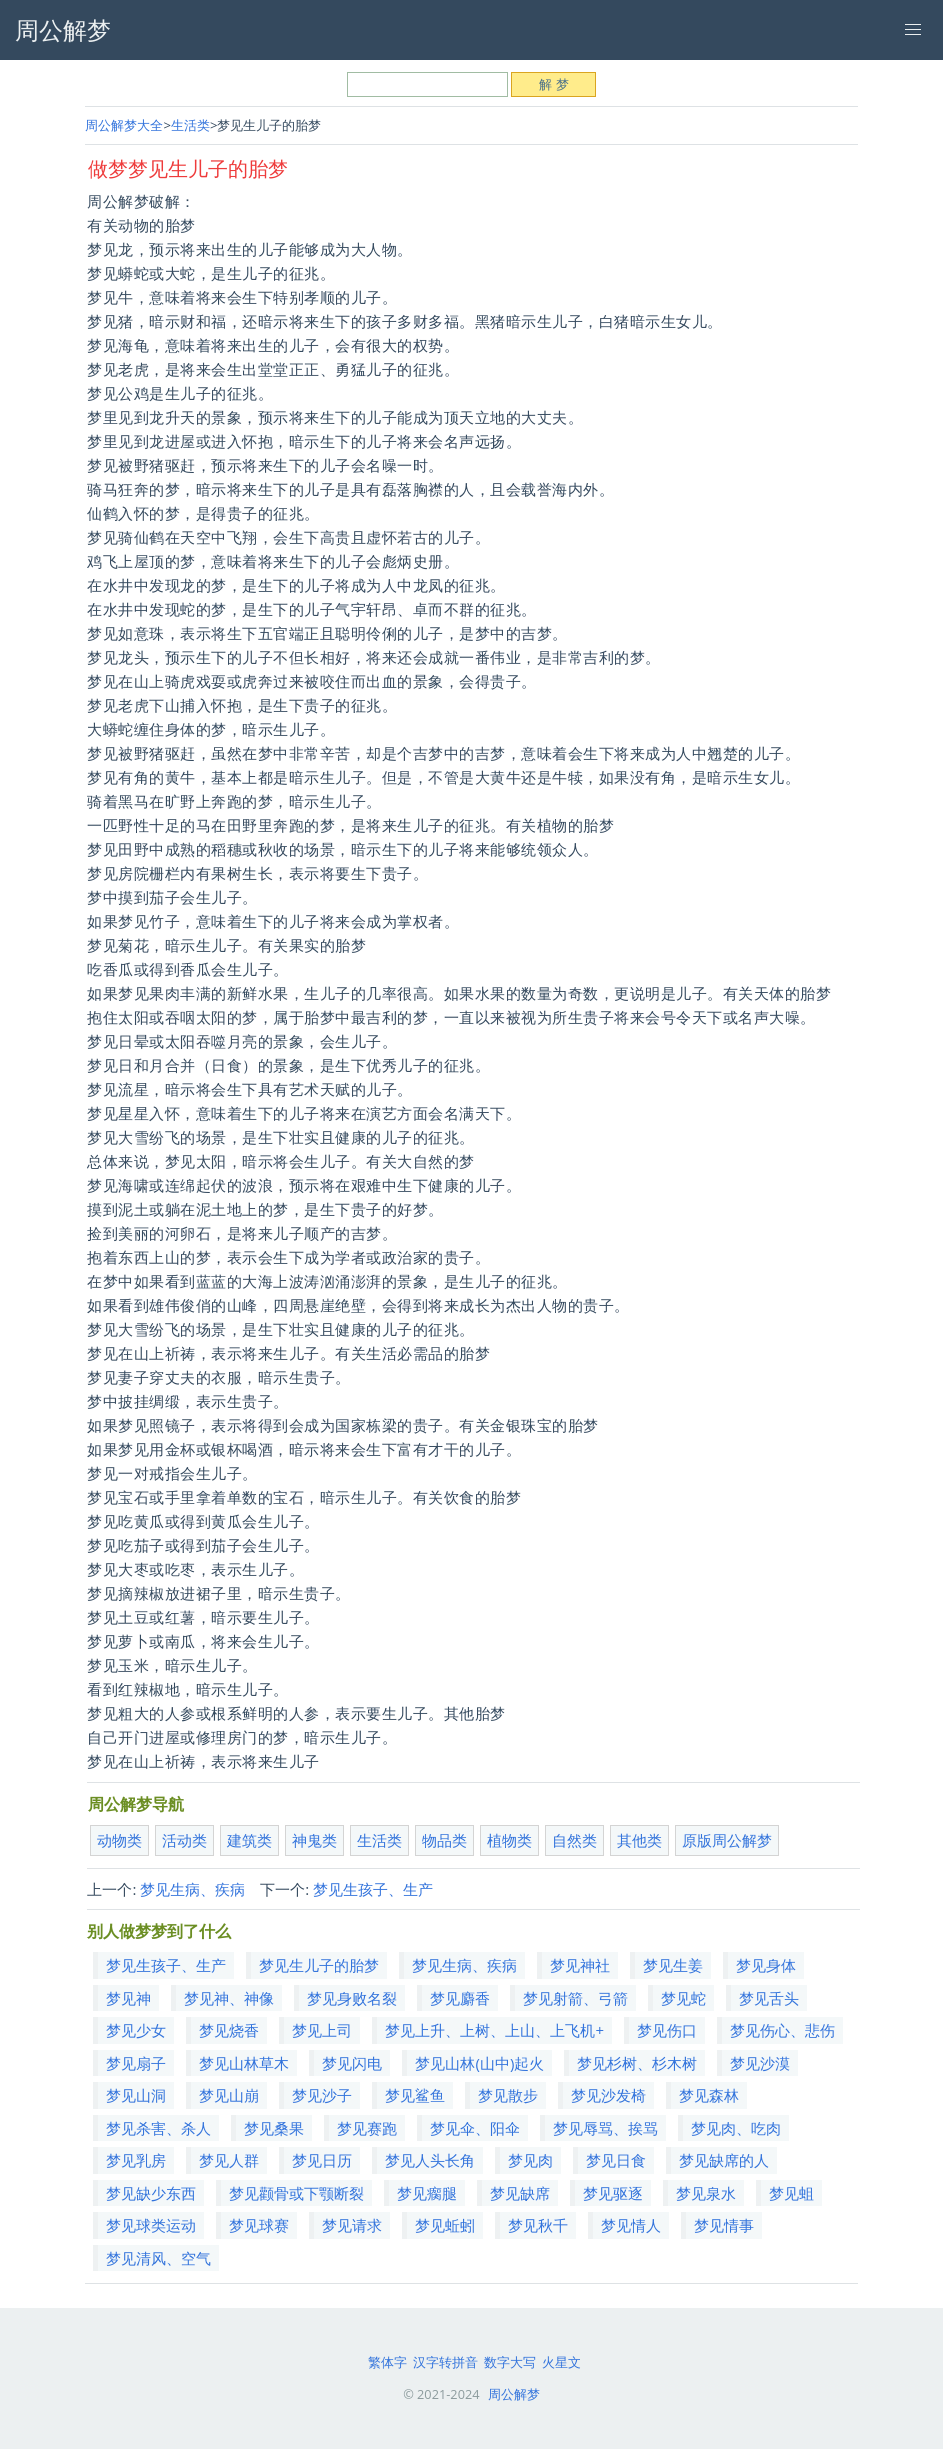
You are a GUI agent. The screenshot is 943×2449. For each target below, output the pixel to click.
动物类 (119, 1840)
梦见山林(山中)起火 (479, 2063)
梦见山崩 (229, 2095)
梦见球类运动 (151, 2225)
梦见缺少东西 (151, 2193)
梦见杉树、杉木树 (637, 2063)
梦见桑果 (274, 2128)
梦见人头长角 (430, 2160)
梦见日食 (616, 2160)
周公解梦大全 (124, 125)
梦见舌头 (769, 1998)
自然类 (574, 1840)
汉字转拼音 (445, 2362)
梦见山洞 (136, 2095)
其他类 (639, 1840)
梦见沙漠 (760, 2063)
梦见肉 (530, 2160)
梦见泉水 (706, 2193)
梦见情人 (631, 2225)
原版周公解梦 (727, 1840)
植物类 (509, 1840)
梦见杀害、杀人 (158, 2128)
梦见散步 (508, 2095)
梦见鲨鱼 (415, 2095)
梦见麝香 (460, 1998)
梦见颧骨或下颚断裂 (296, 2193)
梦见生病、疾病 (192, 1889)
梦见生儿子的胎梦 (319, 1965)
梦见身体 (766, 1965)
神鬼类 (314, 1840)
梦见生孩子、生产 (373, 1889)
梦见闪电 (352, 2063)
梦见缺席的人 (724, 2160)
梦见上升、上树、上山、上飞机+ (494, 2030)
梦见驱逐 (613, 2193)
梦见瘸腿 (427, 2193)
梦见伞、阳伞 (475, 2128)
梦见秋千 (538, 2225)
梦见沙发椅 (608, 2095)
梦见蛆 (791, 2193)
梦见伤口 (667, 2030)
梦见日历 (322, 2160)
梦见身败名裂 (352, 1998)
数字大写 (510, 2362)
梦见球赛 (259, 2225)
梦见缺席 (520, 2193)
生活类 (190, 125)
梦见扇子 (136, 2063)
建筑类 (249, 1840)
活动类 (184, 1840)
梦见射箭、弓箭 (575, 1998)
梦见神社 (580, 1965)
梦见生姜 (673, 1965)
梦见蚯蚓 (445, 2225)
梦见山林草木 (244, 2063)
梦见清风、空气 (158, 2258)
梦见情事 (724, 2225)
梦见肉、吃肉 (736, 2128)
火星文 (561, 2362)
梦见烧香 (229, 2030)
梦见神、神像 (229, 1998)
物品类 (444, 1840)
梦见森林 (709, 2095)
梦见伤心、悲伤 (782, 2030)
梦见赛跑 (367, 2128)
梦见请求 (352, 2225)
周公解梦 (514, 2394)
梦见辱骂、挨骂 (605, 2128)
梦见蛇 (683, 1998)
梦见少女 (136, 2030)
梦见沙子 (322, 2095)
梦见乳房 (136, 2160)
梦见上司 (322, 2030)
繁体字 (387, 2362)
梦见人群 (229, 2160)
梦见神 (128, 1998)
